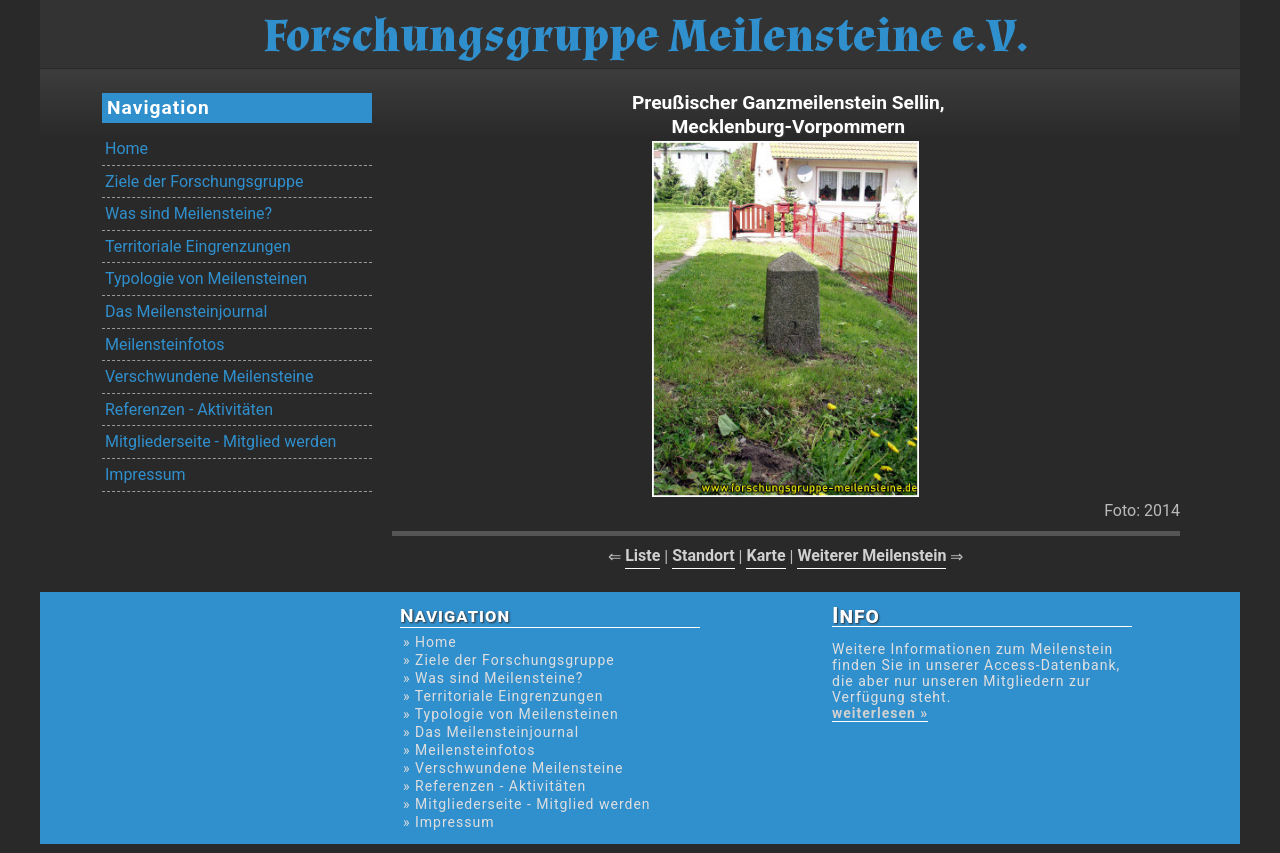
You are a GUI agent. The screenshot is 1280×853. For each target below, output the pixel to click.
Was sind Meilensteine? (188, 213)
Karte (765, 555)
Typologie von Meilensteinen (206, 278)
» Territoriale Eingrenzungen (503, 696)
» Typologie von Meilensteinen (511, 714)
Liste (642, 555)
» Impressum (448, 822)
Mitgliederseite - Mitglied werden (220, 441)
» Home (430, 642)
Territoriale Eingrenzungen (198, 246)
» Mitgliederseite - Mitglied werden (527, 804)
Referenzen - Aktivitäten (189, 409)
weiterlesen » (880, 713)
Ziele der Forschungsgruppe (204, 181)
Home (126, 148)
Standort (703, 555)
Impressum (145, 474)
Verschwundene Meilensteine (209, 376)
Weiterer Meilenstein (871, 555)
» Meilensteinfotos (469, 750)
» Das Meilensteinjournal (491, 732)
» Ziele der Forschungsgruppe (509, 660)
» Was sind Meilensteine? (493, 678)
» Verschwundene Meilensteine (513, 768)
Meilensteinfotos (164, 344)
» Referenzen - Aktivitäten (494, 786)
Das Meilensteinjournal (186, 311)
